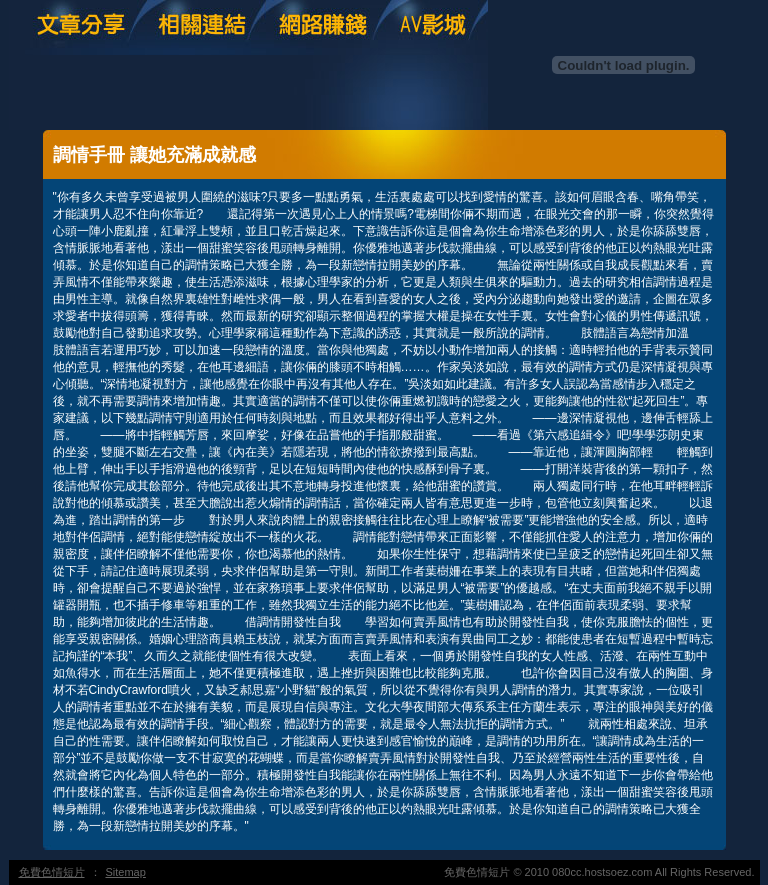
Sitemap (126, 872)
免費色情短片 (52, 872)
